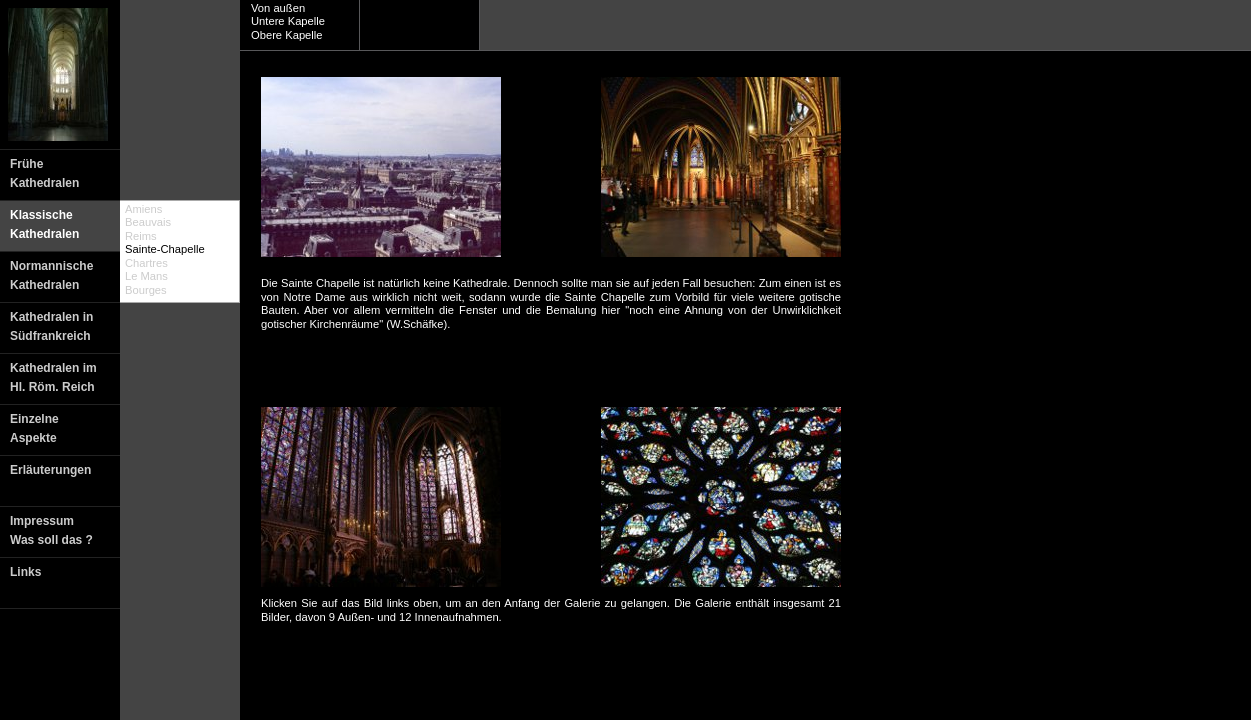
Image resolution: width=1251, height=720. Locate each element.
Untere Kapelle (288, 21)
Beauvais (148, 222)
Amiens (143, 209)
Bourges (146, 290)
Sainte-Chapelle (165, 249)
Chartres (146, 263)
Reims (141, 236)
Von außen (278, 8)
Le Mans (146, 276)
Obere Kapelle (287, 35)
